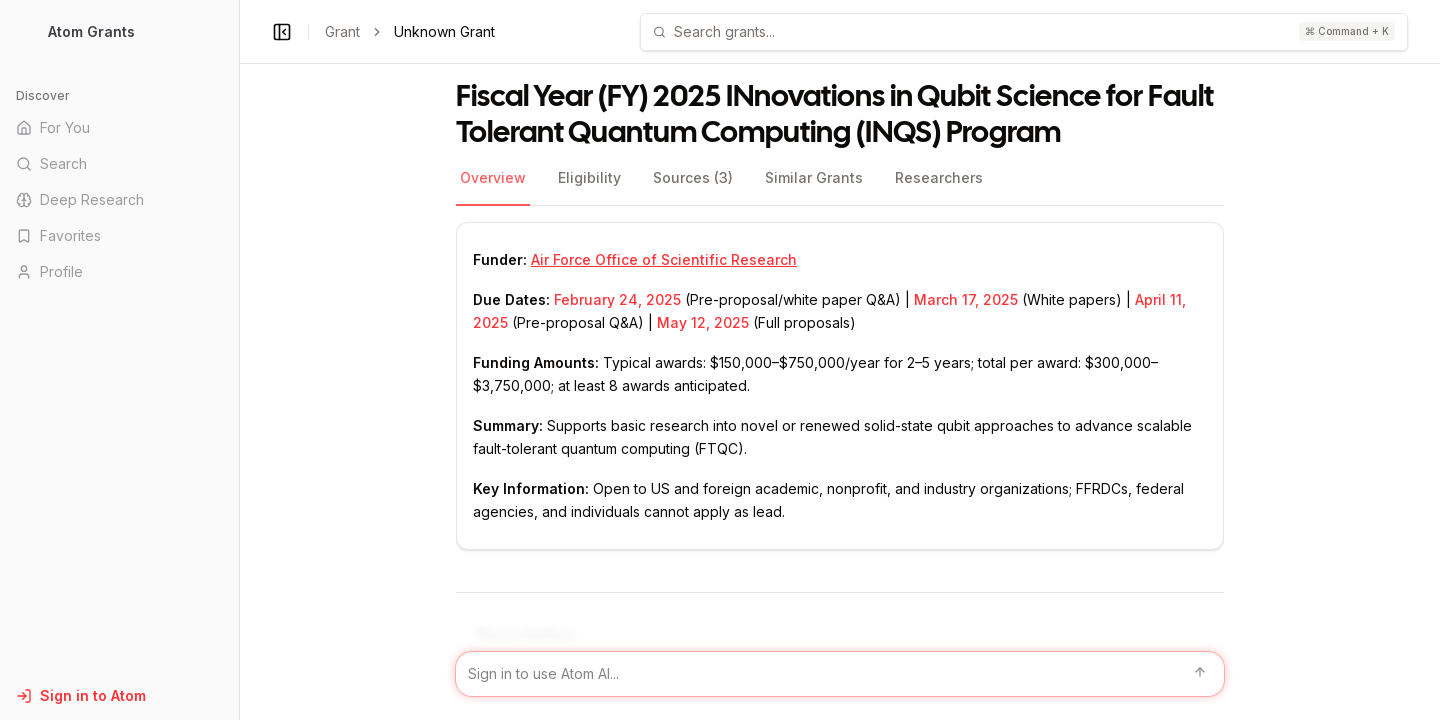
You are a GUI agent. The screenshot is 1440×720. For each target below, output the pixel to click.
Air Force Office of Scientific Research (664, 259)
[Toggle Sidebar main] (239, 360)
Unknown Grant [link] (444, 31)
